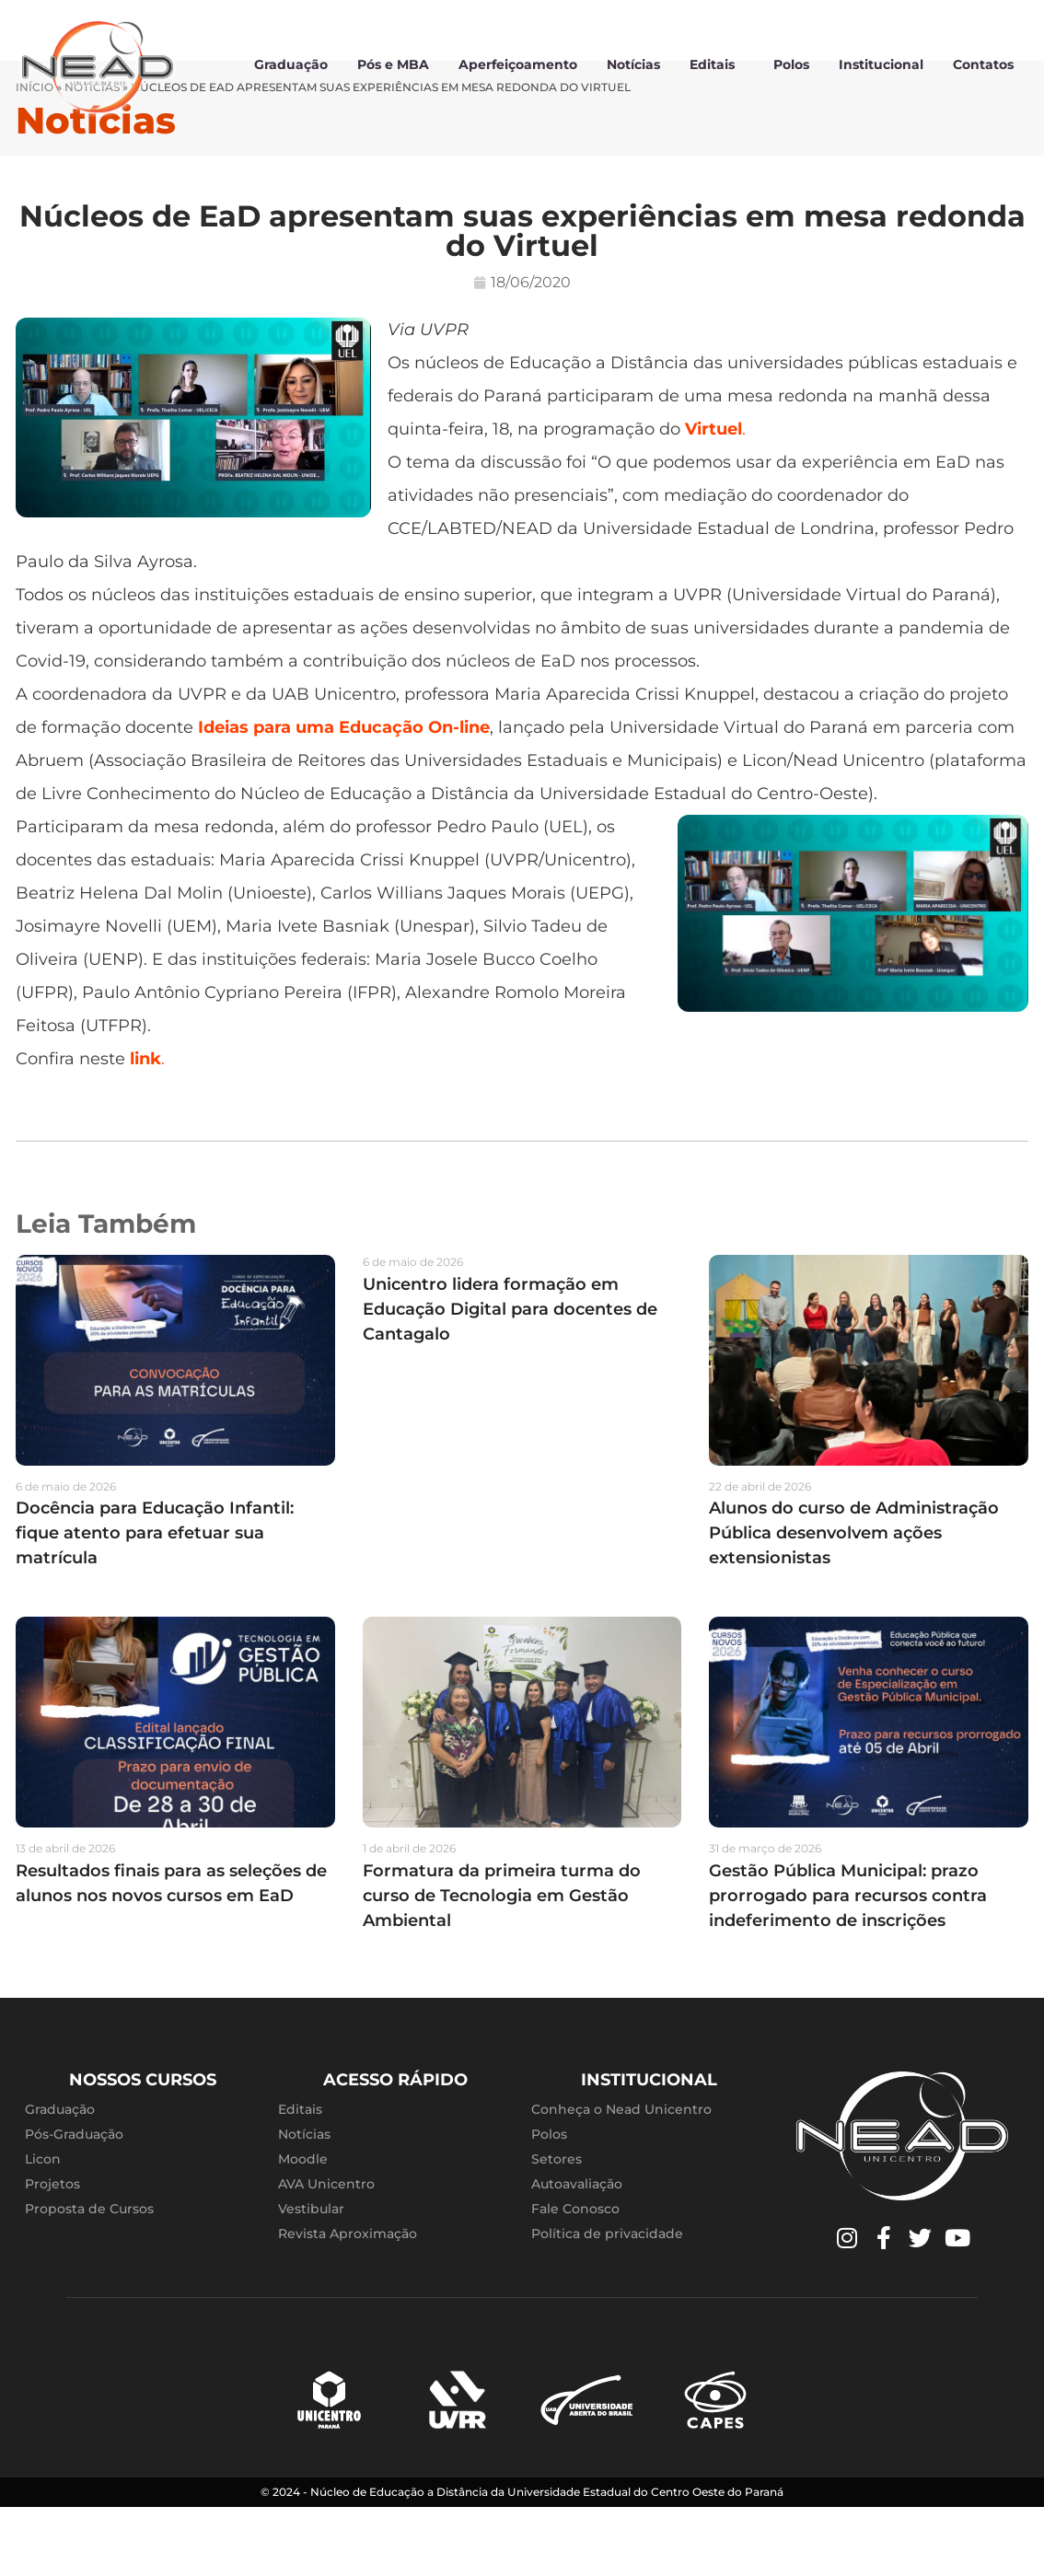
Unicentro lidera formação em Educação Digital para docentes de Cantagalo (510, 1377)
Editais (717, 64)
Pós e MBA (393, 64)
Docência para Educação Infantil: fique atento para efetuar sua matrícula (155, 1602)
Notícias (633, 64)
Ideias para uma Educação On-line (344, 795)
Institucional (881, 64)
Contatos (983, 64)
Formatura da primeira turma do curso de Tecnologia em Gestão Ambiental (502, 1964)
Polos (791, 64)
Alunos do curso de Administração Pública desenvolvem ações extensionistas (854, 1602)
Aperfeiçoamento (517, 64)
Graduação (291, 64)
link (145, 1127)
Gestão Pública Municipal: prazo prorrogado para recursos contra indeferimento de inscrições (848, 1964)
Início (34, 155)
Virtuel (713, 497)
